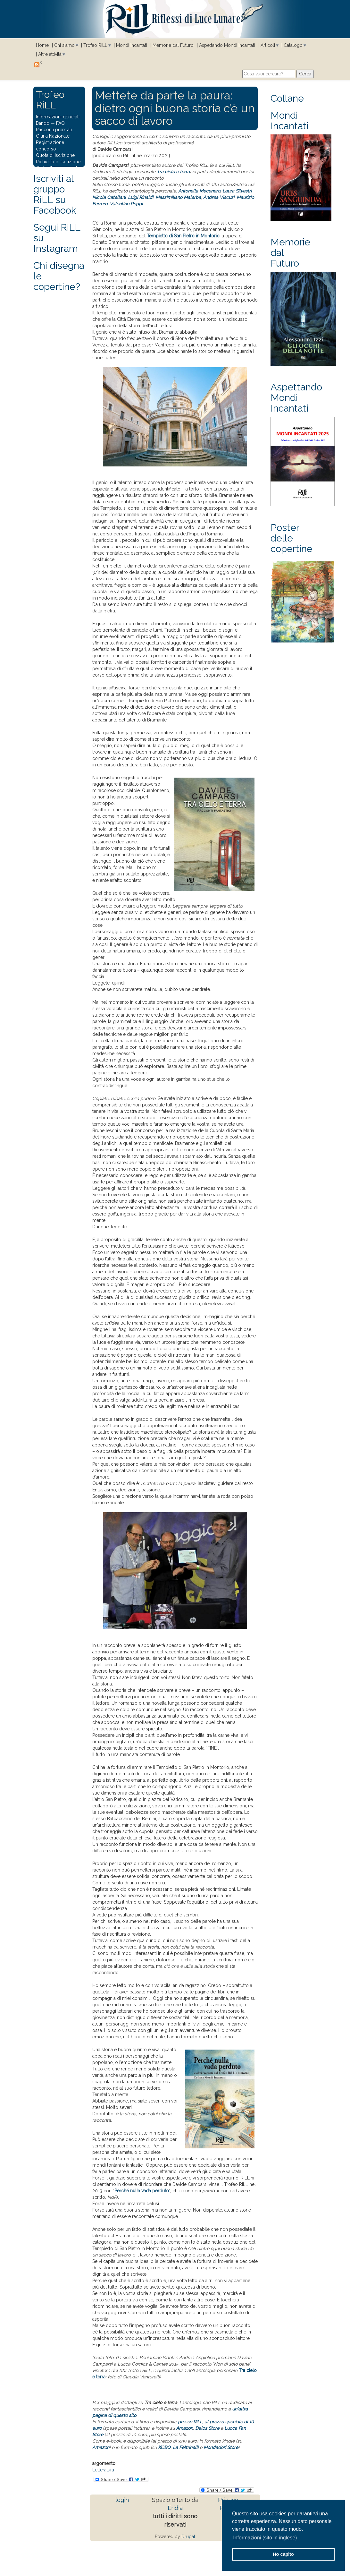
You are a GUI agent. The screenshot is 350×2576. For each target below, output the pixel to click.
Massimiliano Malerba (178, 197)
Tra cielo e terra (173, 171)
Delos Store (207, 2428)
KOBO (164, 2447)
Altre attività (50, 54)
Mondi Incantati (131, 45)
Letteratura (103, 2469)
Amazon (184, 2428)
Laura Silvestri (237, 190)
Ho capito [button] (283, 2554)
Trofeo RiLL (95, 45)
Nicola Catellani (109, 197)
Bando (42, 123)
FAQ (60, 123)
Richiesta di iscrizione (58, 161)
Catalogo (293, 45)
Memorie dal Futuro (173, 45)
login (122, 2499)
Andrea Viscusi (218, 197)
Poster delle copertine (291, 538)
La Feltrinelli (185, 2447)
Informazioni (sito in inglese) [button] (265, 2537)
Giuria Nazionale (53, 136)
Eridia (175, 2507)
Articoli (268, 45)
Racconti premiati (54, 129)
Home (42, 45)
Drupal (188, 2536)
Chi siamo (64, 45)
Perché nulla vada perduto (141, 2190)
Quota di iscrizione (55, 155)
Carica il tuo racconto (58, 168)
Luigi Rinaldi (140, 197)
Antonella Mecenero (199, 190)
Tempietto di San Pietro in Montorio (183, 235)
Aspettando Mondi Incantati (227, 45)
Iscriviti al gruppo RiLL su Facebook (54, 194)
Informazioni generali (57, 116)
